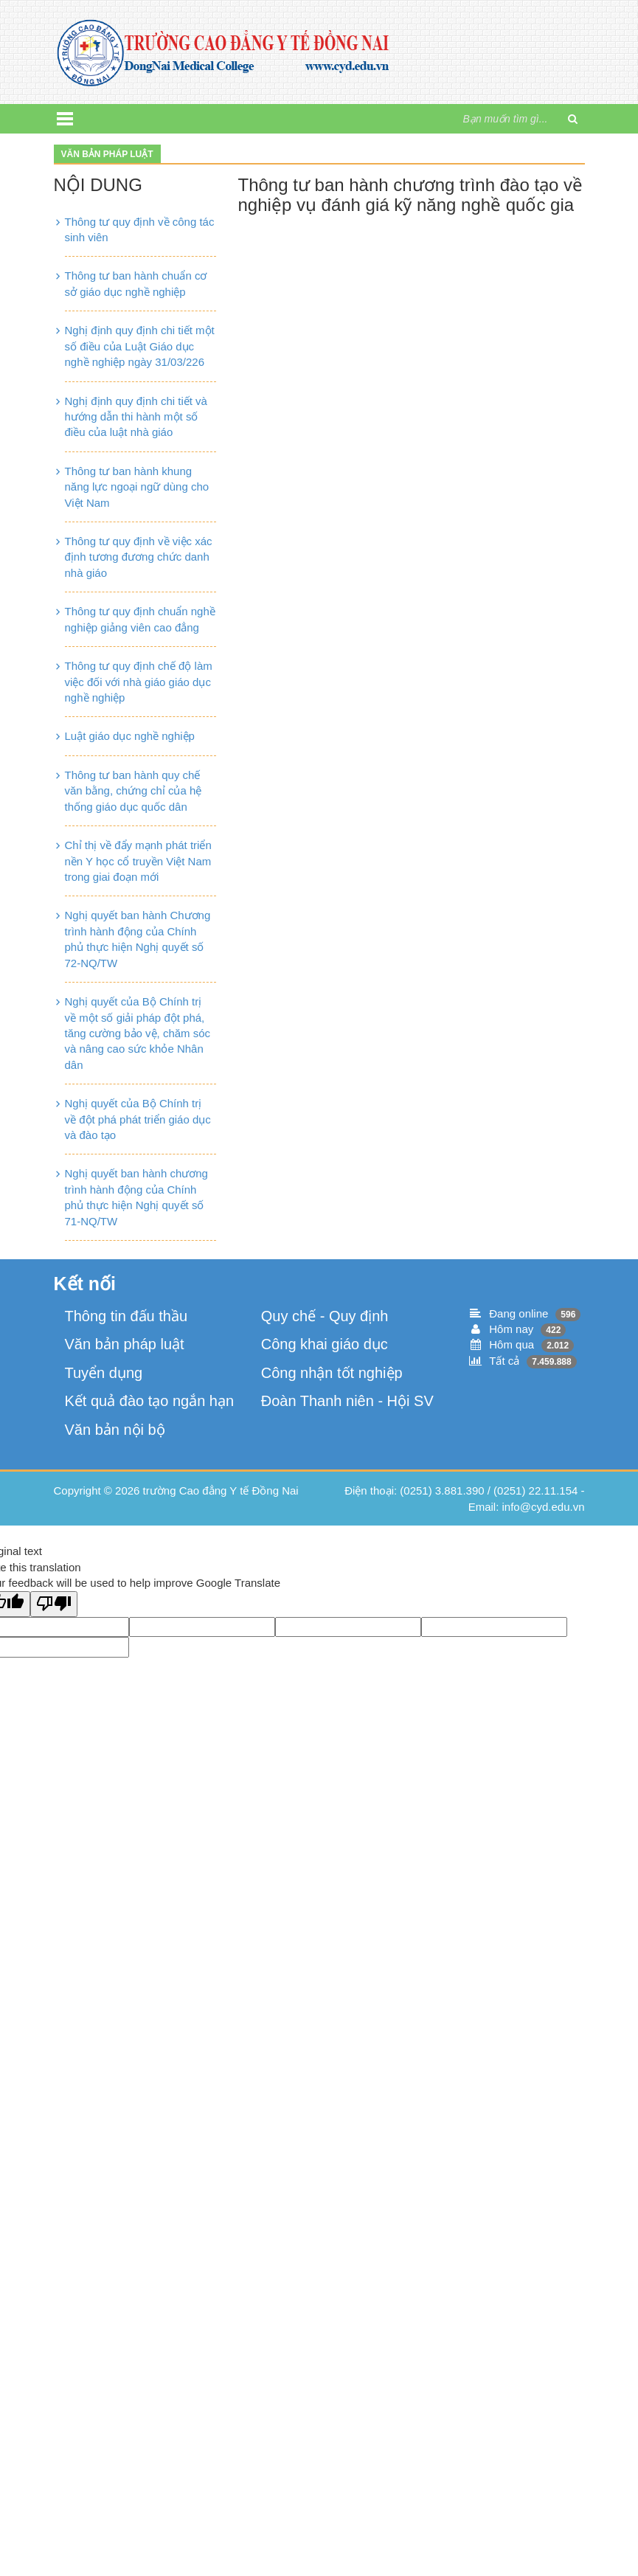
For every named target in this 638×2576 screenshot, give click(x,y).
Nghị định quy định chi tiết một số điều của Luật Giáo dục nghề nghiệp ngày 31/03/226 (140, 346)
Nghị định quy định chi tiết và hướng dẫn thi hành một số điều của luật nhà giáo (136, 417)
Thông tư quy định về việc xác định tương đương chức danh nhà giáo (138, 557)
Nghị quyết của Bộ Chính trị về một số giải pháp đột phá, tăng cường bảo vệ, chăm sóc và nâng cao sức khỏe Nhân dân (138, 1033)
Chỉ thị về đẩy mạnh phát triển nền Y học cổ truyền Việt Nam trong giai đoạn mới (138, 861)
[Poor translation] (53, 1604)
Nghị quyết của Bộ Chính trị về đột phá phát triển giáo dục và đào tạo (138, 1119)
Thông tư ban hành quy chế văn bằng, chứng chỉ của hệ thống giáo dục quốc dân (133, 791)
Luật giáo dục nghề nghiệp (130, 736)
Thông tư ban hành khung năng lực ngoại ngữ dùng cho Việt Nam (137, 487)
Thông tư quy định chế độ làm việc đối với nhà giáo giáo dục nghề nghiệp (138, 681)
